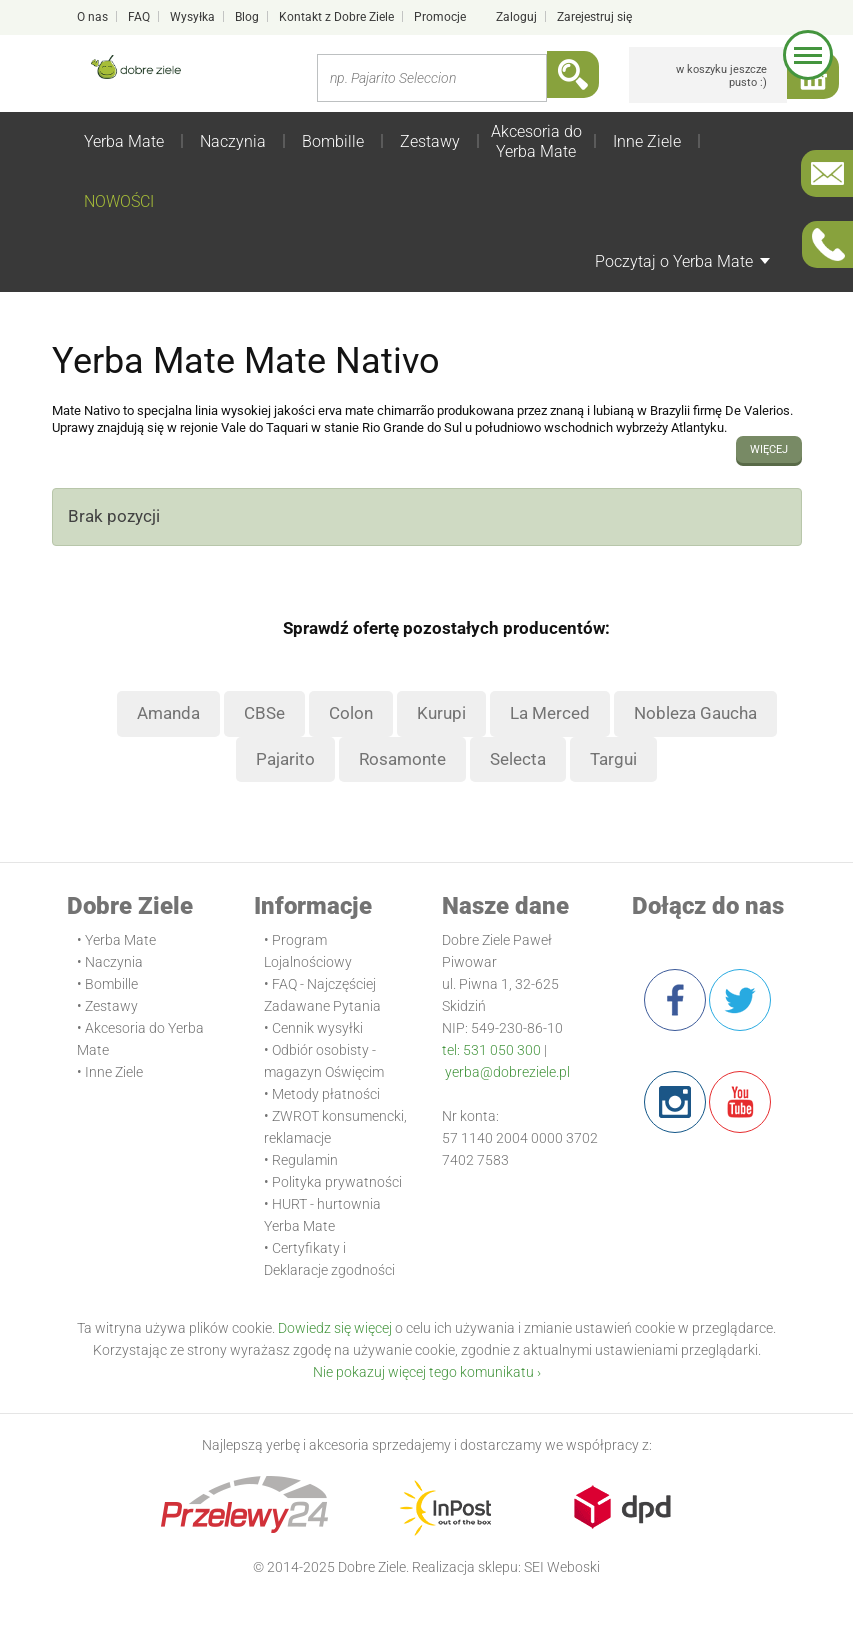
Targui (613, 759)
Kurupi (441, 713)
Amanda (168, 713)
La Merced (550, 713)
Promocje (440, 17)
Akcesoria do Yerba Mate (536, 141)
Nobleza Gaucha (695, 713)
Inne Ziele (647, 141)
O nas (92, 17)
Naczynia (233, 141)
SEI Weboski (562, 1567)
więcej (769, 449)
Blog (247, 17)
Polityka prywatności (337, 1182)
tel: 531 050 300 (491, 1050)
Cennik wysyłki (317, 1028)
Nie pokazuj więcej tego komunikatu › (427, 1372)
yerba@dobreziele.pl (507, 1072)
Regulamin (305, 1160)
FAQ (139, 17)
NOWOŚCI (119, 201)
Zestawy (430, 141)
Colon (351, 713)
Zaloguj (516, 17)
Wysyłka (192, 17)
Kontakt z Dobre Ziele (336, 17)
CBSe (264, 713)
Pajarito (285, 759)
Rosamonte (402, 759)
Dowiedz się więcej (335, 1328)
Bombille (333, 141)
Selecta (518, 759)
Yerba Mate (124, 141)
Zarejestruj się (594, 17)
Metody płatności (326, 1094)
